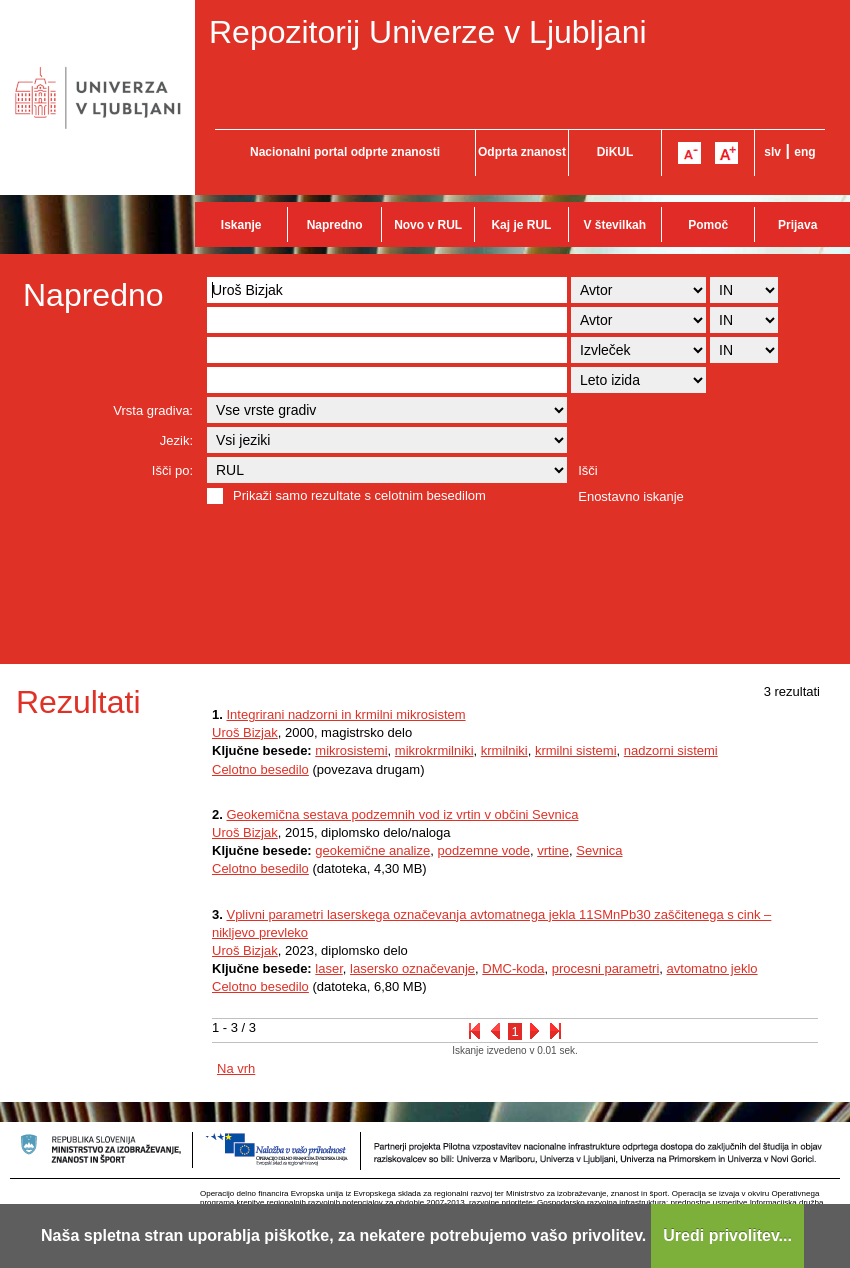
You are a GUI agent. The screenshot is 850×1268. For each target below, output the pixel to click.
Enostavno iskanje (631, 496)
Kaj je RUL (521, 225)
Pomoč (708, 225)
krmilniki (504, 750)
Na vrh (236, 1068)
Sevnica (599, 850)
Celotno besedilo (260, 769)
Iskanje (241, 225)
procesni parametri (606, 968)
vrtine (553, 850)
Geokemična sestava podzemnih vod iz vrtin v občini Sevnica (402, 814)
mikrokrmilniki (434, 750)
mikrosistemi (351, 750)
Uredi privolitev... (727, 1235)
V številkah (614, 225)
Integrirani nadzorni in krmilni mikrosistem (345, 714)
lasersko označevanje (412, 968)
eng (804, 152)
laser (328, 968)
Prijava (797, 225)
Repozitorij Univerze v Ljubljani (428, 32)
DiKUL (615, 152)
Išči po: (172, 470)
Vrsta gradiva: (153, 410)
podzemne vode (483, 850)
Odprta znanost (522, 152)
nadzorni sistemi (671, 750)
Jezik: (176, 440)
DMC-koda (513, 968)
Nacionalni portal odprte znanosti (345, 152)
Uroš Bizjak (245, 732)
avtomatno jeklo (712, 968)
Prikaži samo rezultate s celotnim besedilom (359, 495)
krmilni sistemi (576, 750)
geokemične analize (372, 850)
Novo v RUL (428, 225)
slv (772, 152)
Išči (588, 470)
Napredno (335, 225)
